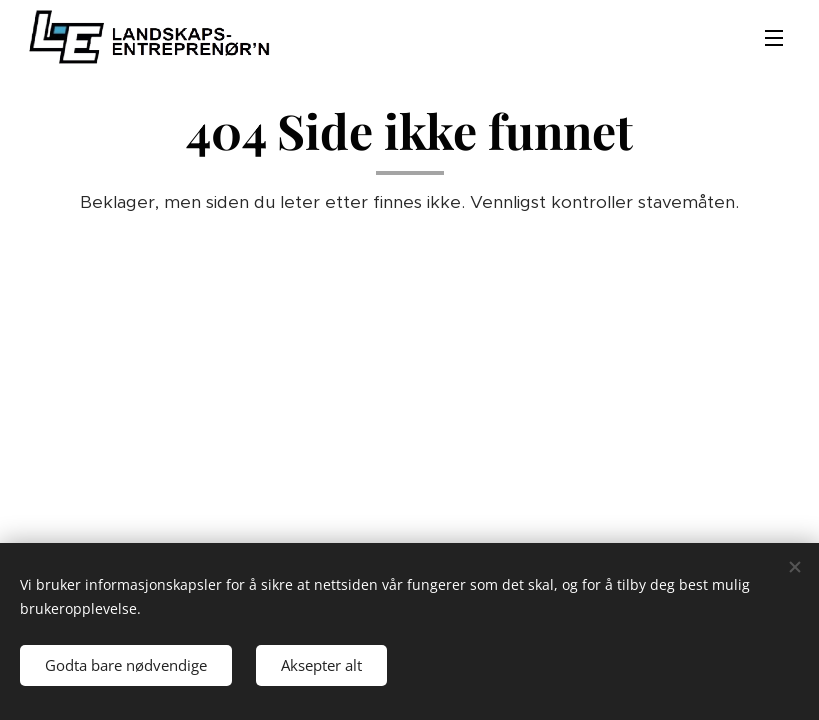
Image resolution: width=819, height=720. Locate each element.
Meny (774, 38)
